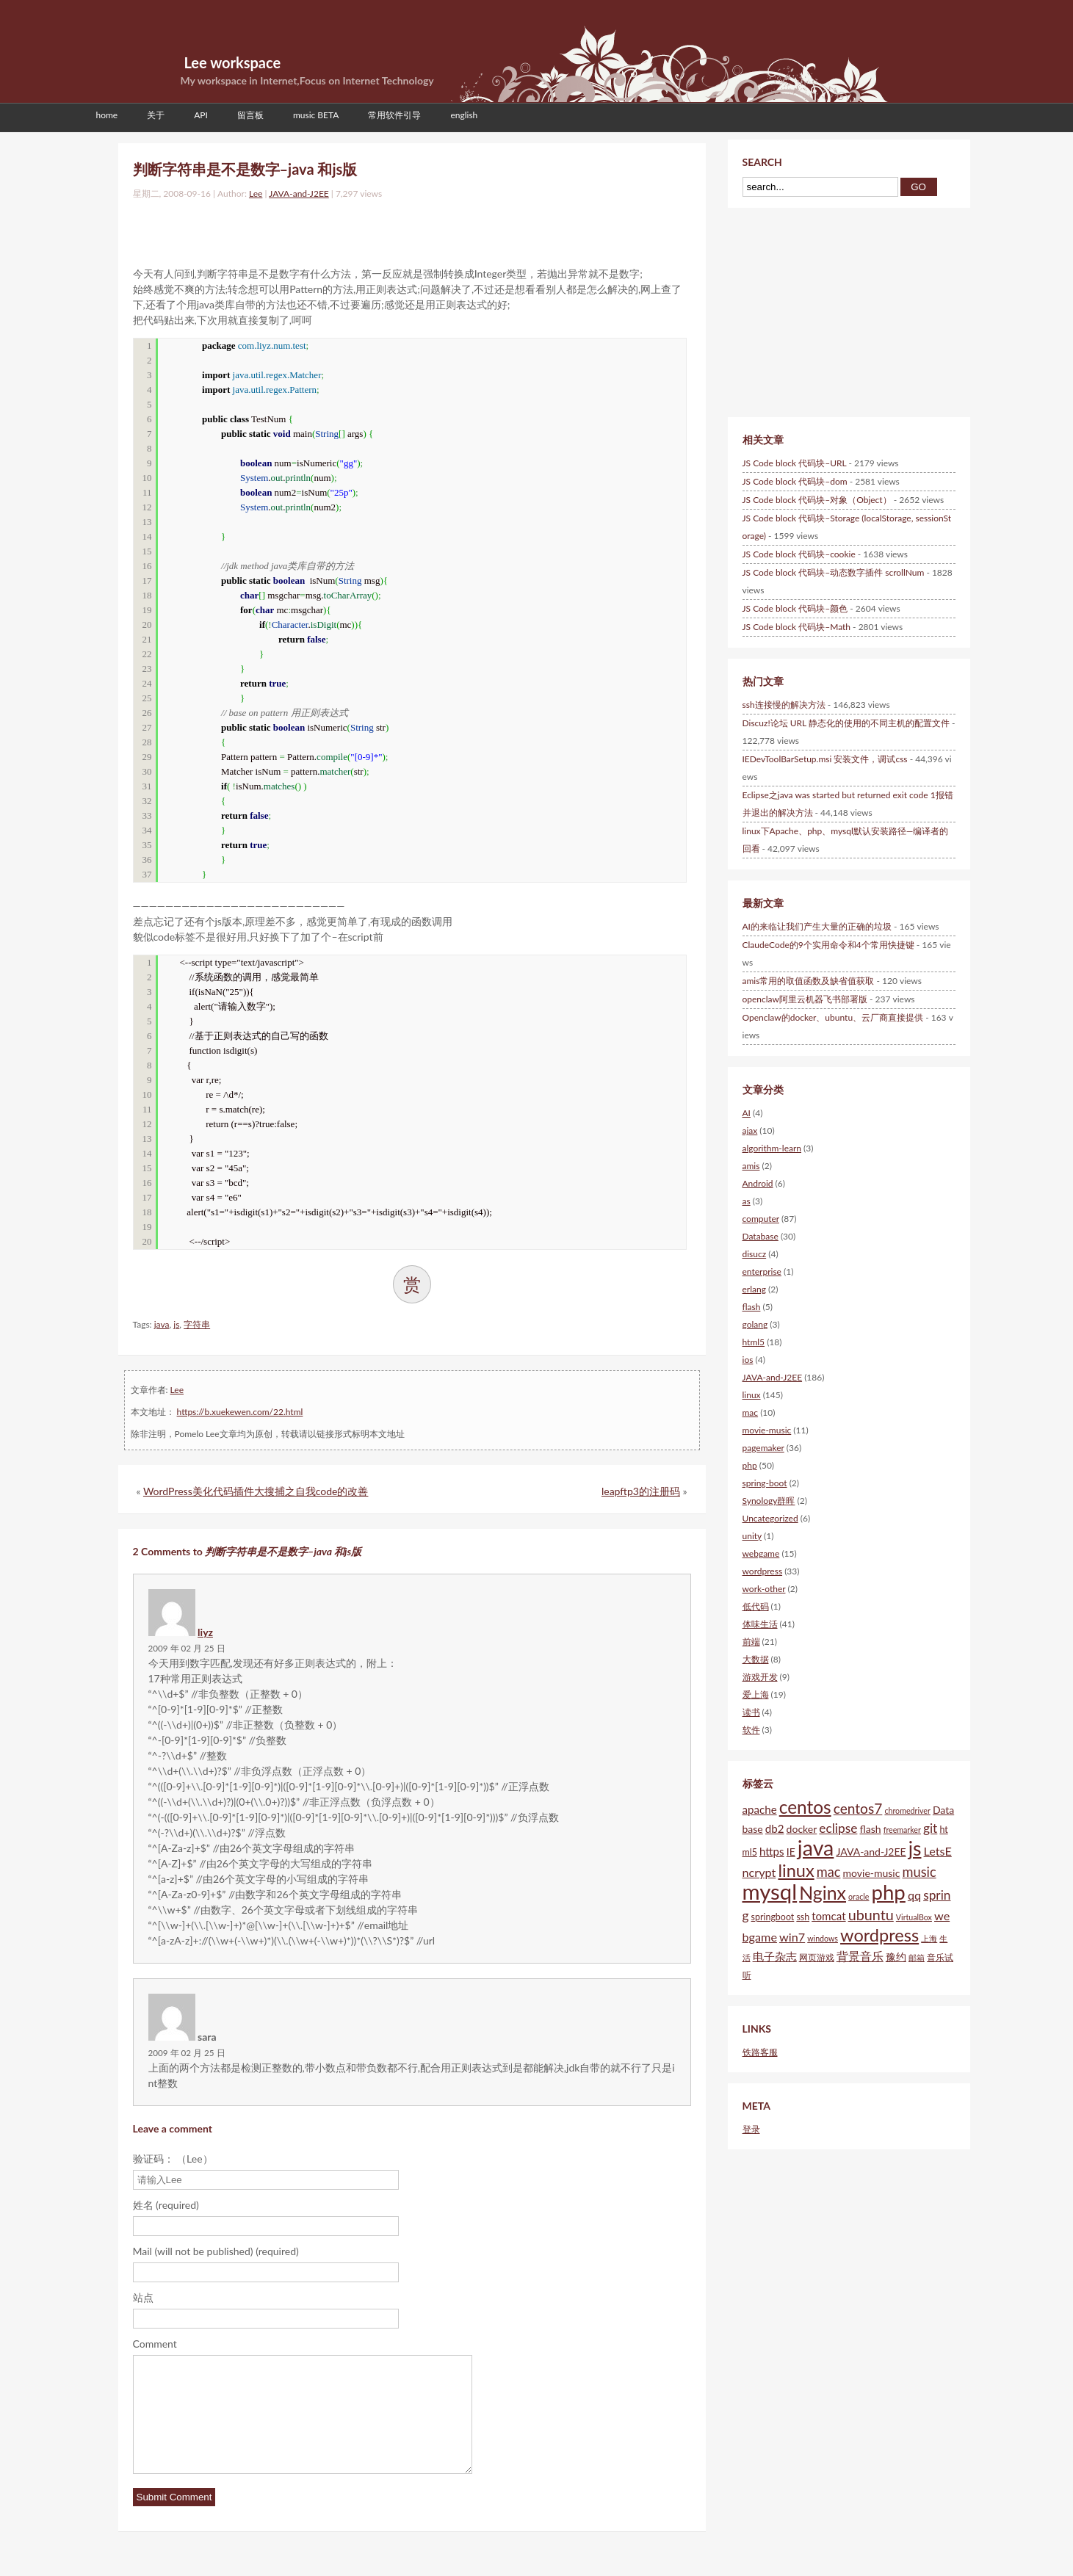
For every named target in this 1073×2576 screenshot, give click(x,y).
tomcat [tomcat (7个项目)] (828, 1915)
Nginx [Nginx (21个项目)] (822, 1892)
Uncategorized (770, 1518)
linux (752, 1394)
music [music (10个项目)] (919, 1872)
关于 (156, 114)
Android (758, 1183)
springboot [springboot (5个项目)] (773, 1916)
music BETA (316, 114)
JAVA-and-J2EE (299, 193)
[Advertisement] (305, 230)
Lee (255, 193)
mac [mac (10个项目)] (829, 1872)
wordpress (763, 1571)
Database (760, 1236)
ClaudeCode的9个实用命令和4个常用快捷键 (828, 944)
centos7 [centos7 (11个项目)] (858, 1808)
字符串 (197, 1324)
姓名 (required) (166, 2205)
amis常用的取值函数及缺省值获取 (809, 980)
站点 (143, 2297)
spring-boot (765, 1482)
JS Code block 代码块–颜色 (795, 608)
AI (747, 1112)
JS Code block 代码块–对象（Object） (817, 499)
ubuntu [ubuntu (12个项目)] (871, 1914)
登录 (751, 2129)
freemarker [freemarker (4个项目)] (902, 1829)
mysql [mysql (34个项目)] (770, 1891)
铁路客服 (760, 2052)
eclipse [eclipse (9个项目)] (838, 1828)
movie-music (767, 1430)
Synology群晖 (769, 1500)
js (176, 1324)
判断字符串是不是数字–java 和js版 (245, 169)
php (750, 1465)
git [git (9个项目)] (930, 1828)
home (107, 114)
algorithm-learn (772, 1148)
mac (751, 1412)
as (747, 1200)
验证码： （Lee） (173, 2158)
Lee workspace (232, 62)
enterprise (762, 1271)
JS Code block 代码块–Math (797, 626)
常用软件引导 (394, 114)
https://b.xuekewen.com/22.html (240, 1411)
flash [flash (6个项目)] (870, 1829)
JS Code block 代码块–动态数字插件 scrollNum (834, 572)
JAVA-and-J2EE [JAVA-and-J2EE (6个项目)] (871, 1851)
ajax (750, 1130)
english (463, 114)
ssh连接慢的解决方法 (784, 704)
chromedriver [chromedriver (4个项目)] (907, 1810)
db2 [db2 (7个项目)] (774, 1828)
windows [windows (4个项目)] (822, 1938)
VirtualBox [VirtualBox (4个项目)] (914, 1917)
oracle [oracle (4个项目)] (858, 1896)
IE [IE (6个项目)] (791, 1851)
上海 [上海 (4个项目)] (929, 1938)
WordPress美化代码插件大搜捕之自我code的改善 (256, 1491)
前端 (751, 1641)
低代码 (756, 1606)
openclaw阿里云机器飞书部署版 (805, 999)
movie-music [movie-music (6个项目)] (871, 1873)
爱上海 (756, 1694)
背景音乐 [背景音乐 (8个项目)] (860, 1956)
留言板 (250, 114)
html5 (754, 1341)
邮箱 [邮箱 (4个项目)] (916, 1957)
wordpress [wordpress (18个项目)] (879, 1935)
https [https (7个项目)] (771, 1851)
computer (761, 1218)
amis (751, 1165)
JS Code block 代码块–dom (795, 481)
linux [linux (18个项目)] (796, 1870)
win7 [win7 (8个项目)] (792, 1937)
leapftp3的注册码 (640, 1491)
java (162, 1324)
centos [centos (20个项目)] (805, 1806)
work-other (764, 1588)
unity (752, 1535)
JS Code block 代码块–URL (795, 462)
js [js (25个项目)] (915, 1848)
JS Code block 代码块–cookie (799, 554)
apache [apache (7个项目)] (760, 1809)
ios (748, 1359)
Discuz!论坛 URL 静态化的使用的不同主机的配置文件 (846, 722)
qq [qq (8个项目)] (914, 1895)
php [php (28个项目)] (889, 1892)
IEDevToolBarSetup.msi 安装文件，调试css (825, 758)
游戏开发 (760, 1676)
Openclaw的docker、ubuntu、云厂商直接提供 (833, 1017)
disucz (755, 1253)
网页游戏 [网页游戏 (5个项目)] (816, 1957)
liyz (205, 1632)
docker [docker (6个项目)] (802, 1829)
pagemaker (763, 1447)
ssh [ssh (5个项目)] (802, 1916)
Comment (155, 2343)
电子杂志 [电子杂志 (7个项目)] (775, 1956)
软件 (751, 1729)
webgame (761, 1553)
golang (755, 1324)
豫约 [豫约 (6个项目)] (896, 1956)
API (201, 114)
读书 (751, 1712)
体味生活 (760, 1623)
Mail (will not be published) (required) (216, 2251)
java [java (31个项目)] (816, 1847)
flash (752, 1306)
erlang (754, 1289)
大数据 (756, 1659)
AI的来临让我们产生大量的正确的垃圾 (817, 926)
